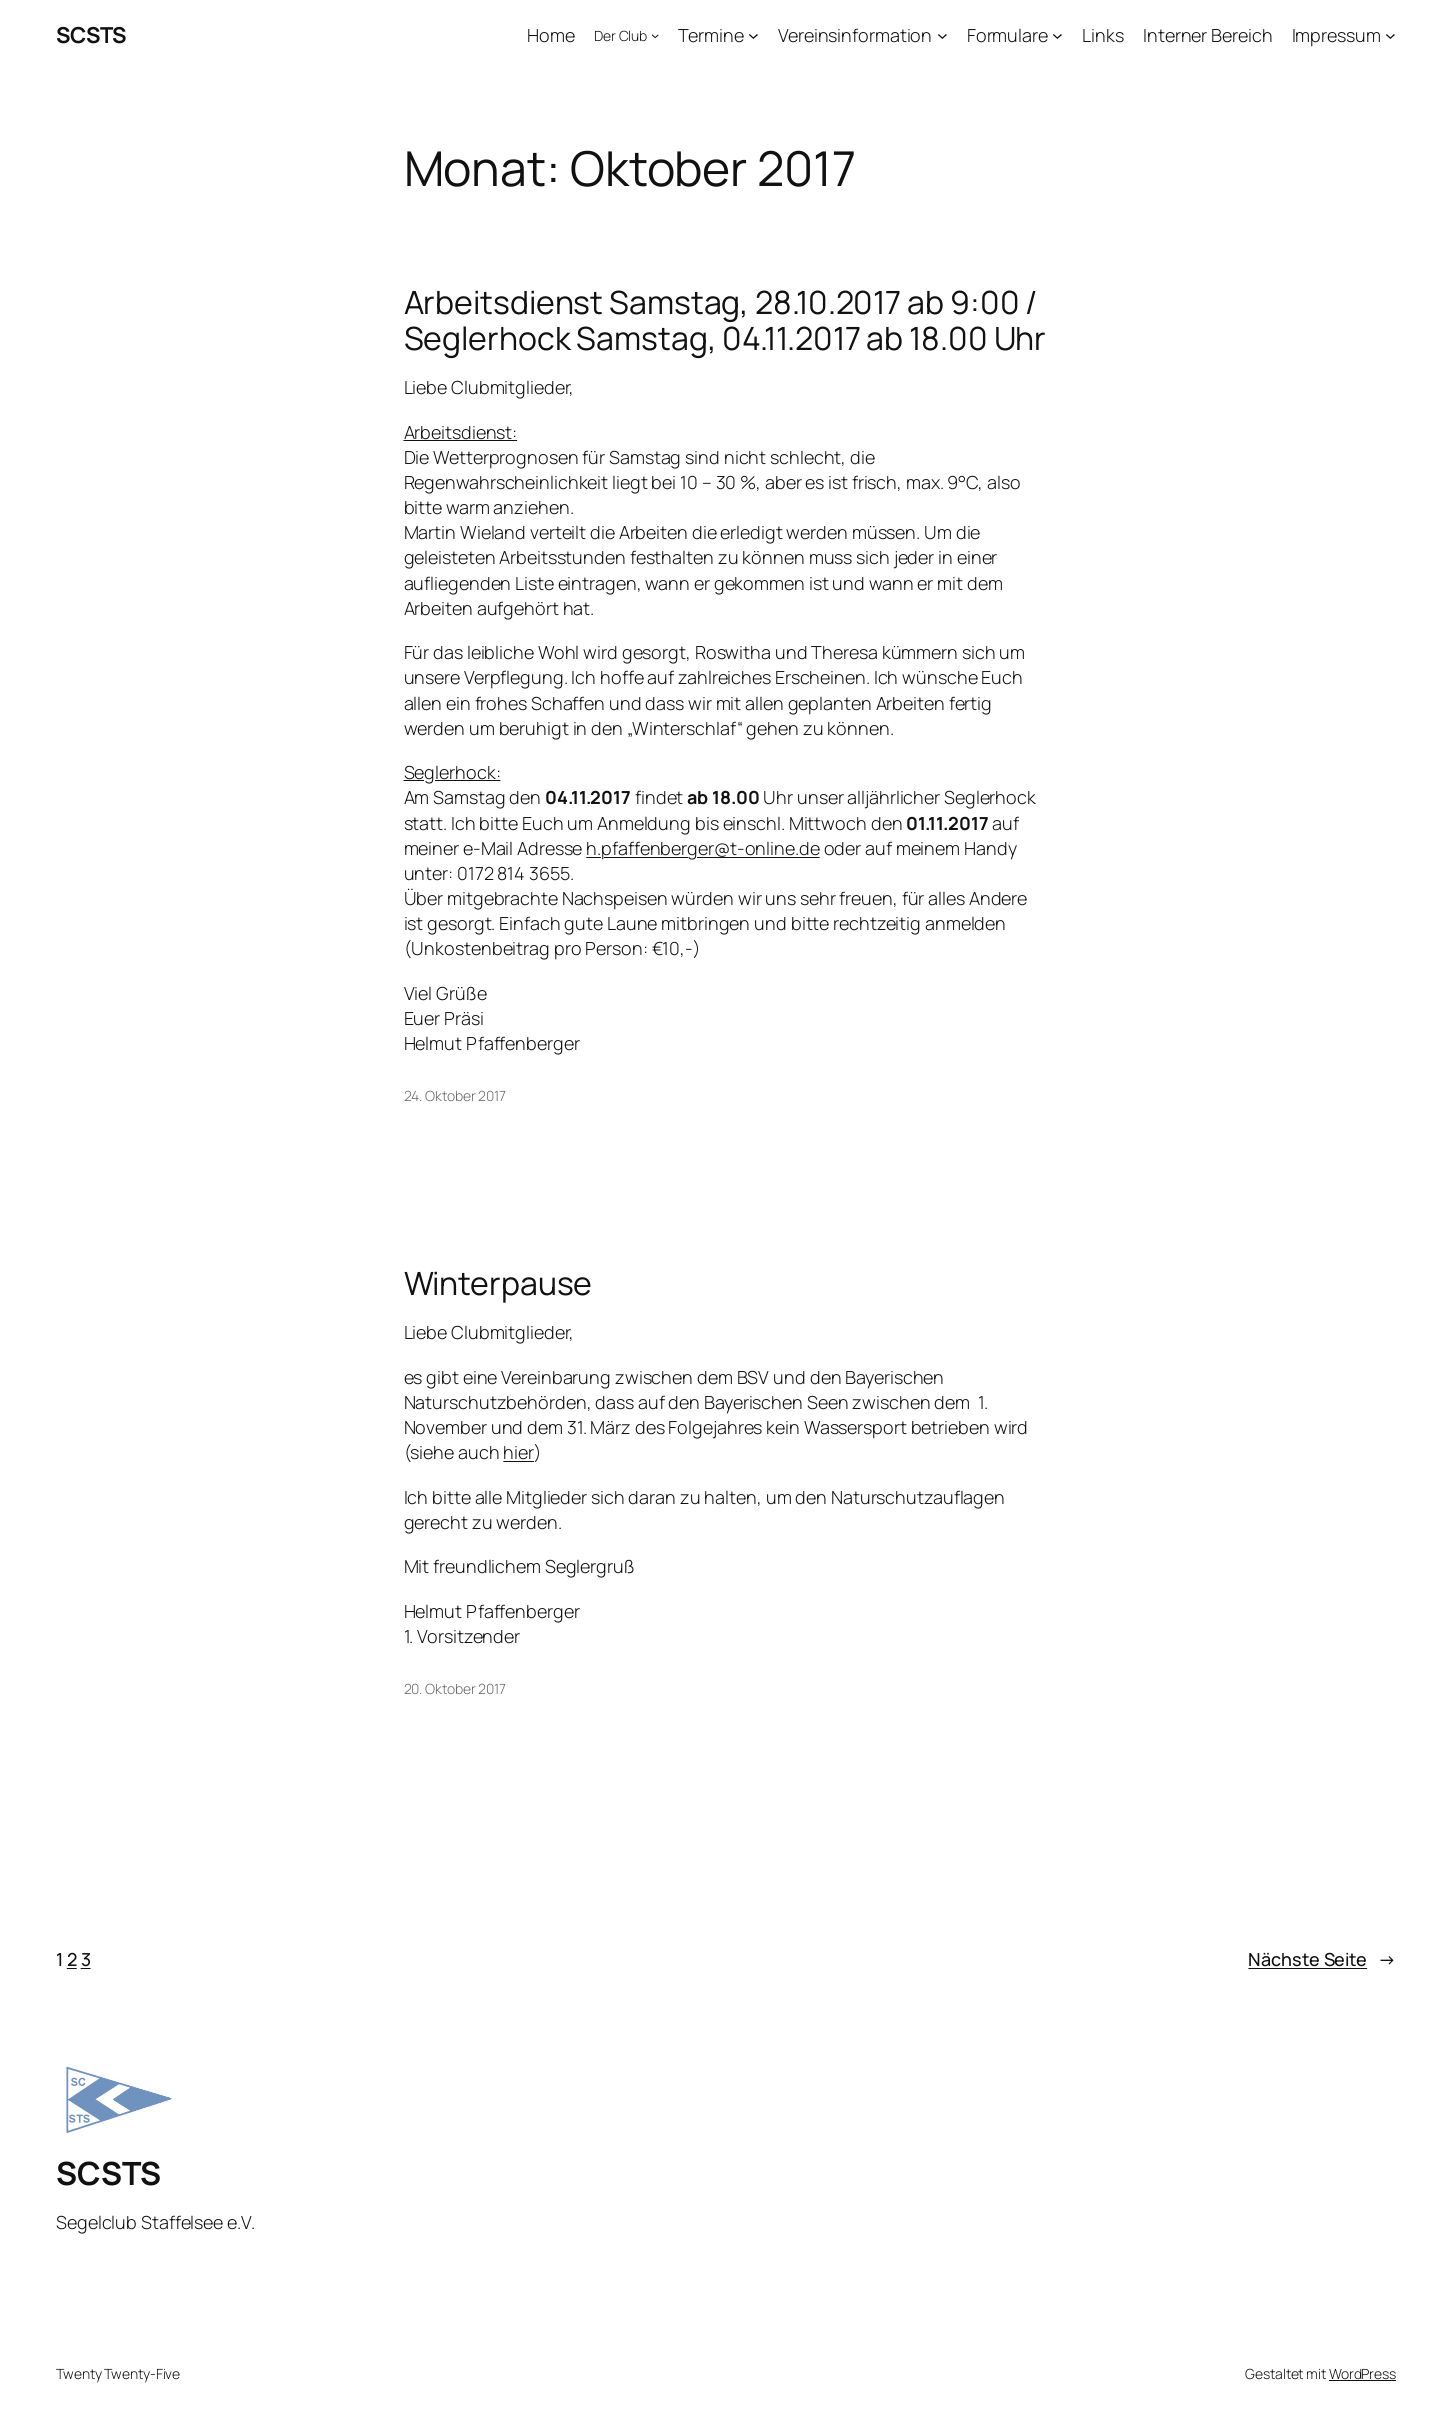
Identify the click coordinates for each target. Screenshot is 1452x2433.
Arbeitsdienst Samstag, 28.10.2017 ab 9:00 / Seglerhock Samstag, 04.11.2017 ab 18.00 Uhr (725, 320)
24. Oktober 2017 (455, 1095)
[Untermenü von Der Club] (655, 35)
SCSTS (91, 35)
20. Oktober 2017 (455, 1688)
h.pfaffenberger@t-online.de (702, 848)
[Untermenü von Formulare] (1057, 35)
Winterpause (498, 1283)
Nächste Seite (1322, 1959)
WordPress (1362, 2373)
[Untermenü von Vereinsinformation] (942, 35)
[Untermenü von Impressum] (1390, 35)
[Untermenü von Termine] (753, 35)
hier (518, 1452)
